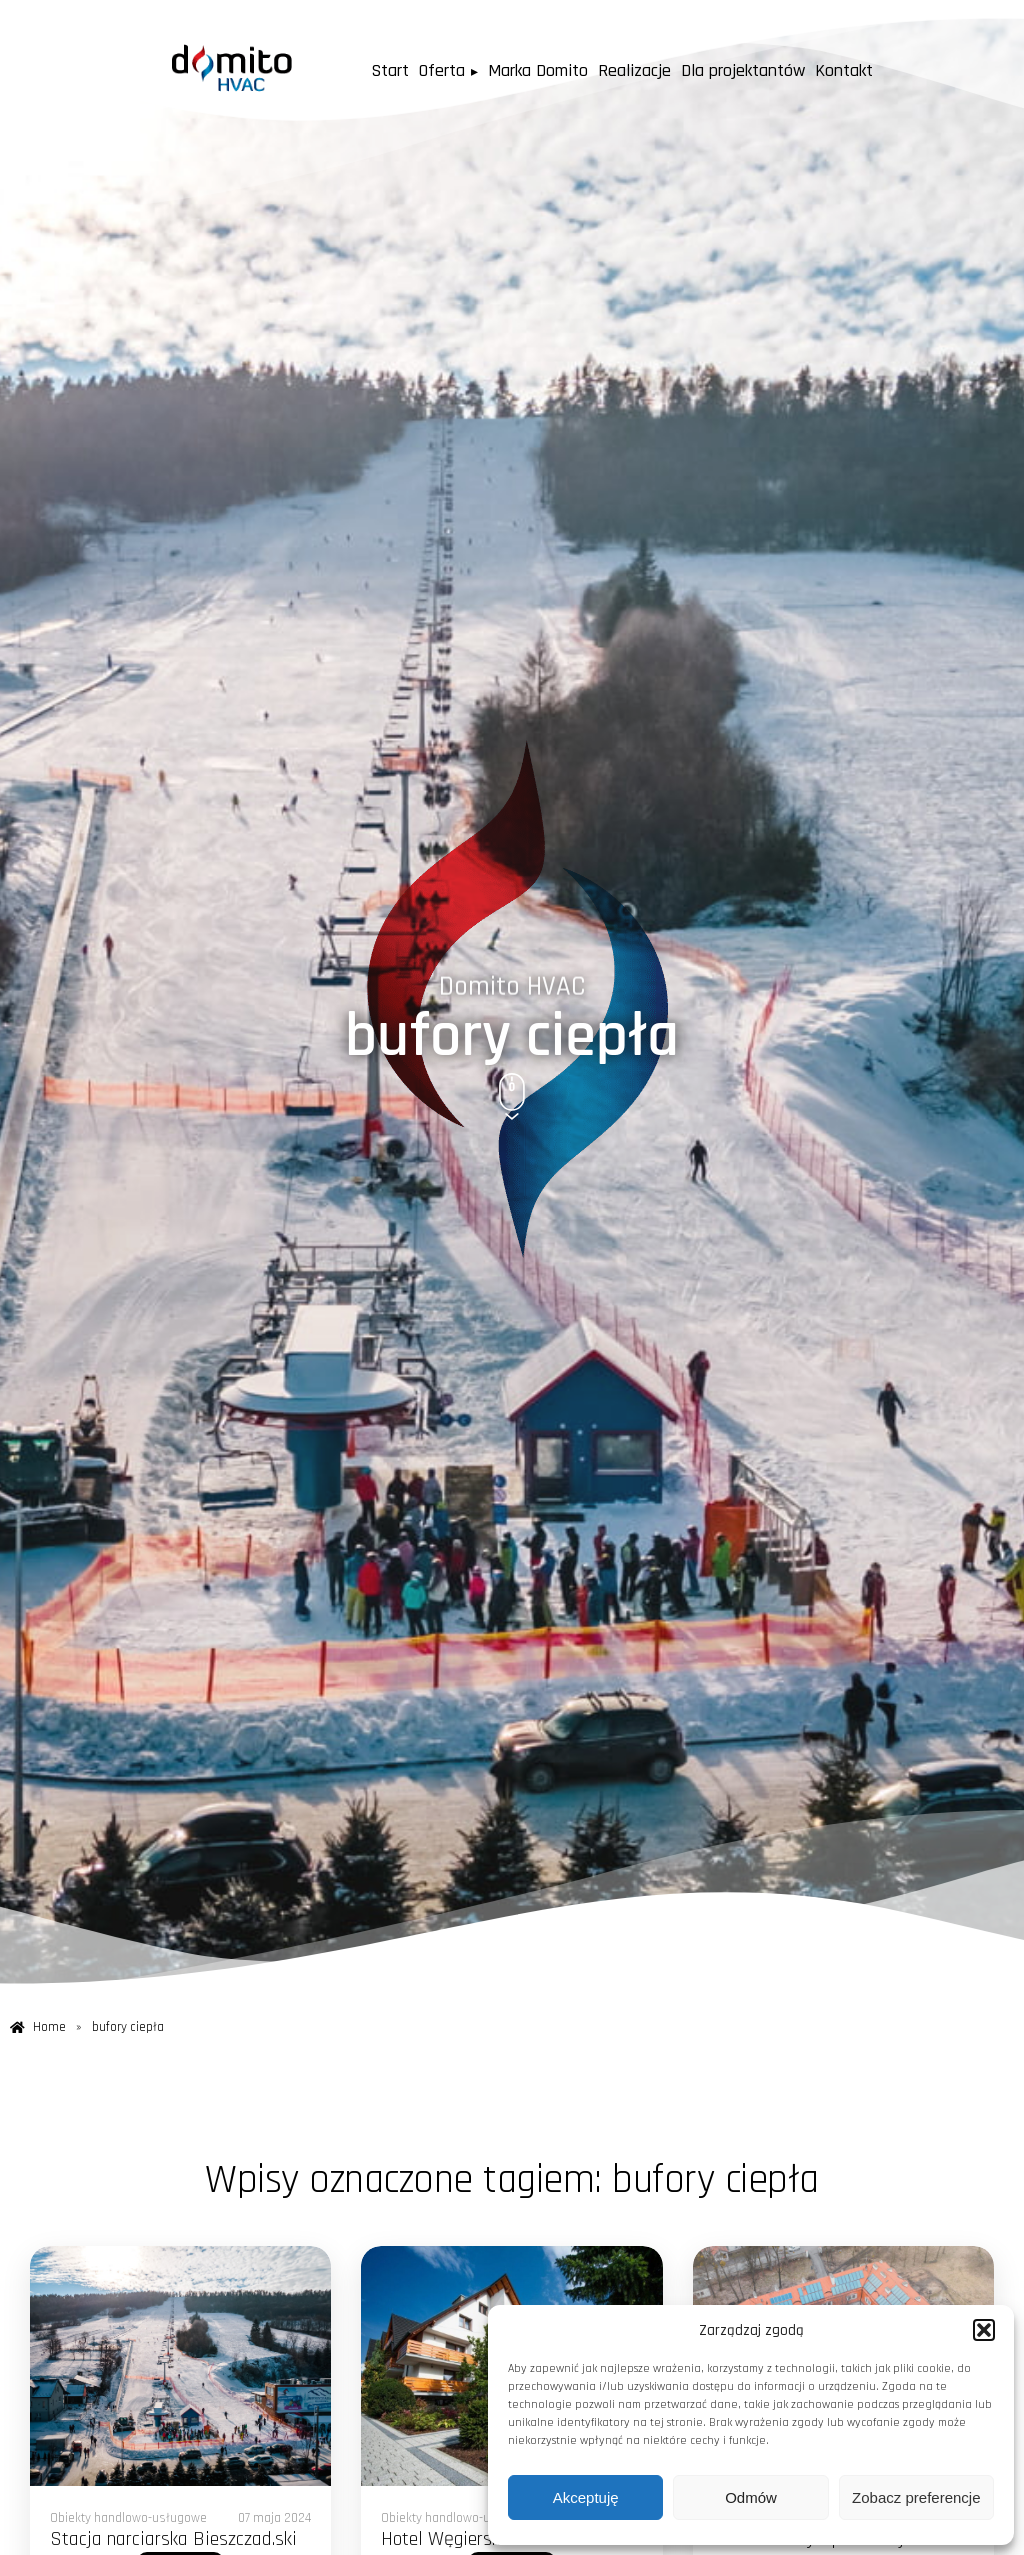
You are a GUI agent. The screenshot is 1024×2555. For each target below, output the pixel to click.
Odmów (751, 2497)
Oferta (431, 70)
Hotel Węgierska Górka (469, 2539)
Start (364, 70)
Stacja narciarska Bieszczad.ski (173, 2539)
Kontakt (871, 70)
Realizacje (645, 70)
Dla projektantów (761, 70)
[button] (984, 2330)
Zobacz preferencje (916, 2497)
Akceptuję (586, 2497)
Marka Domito (540, 70)
